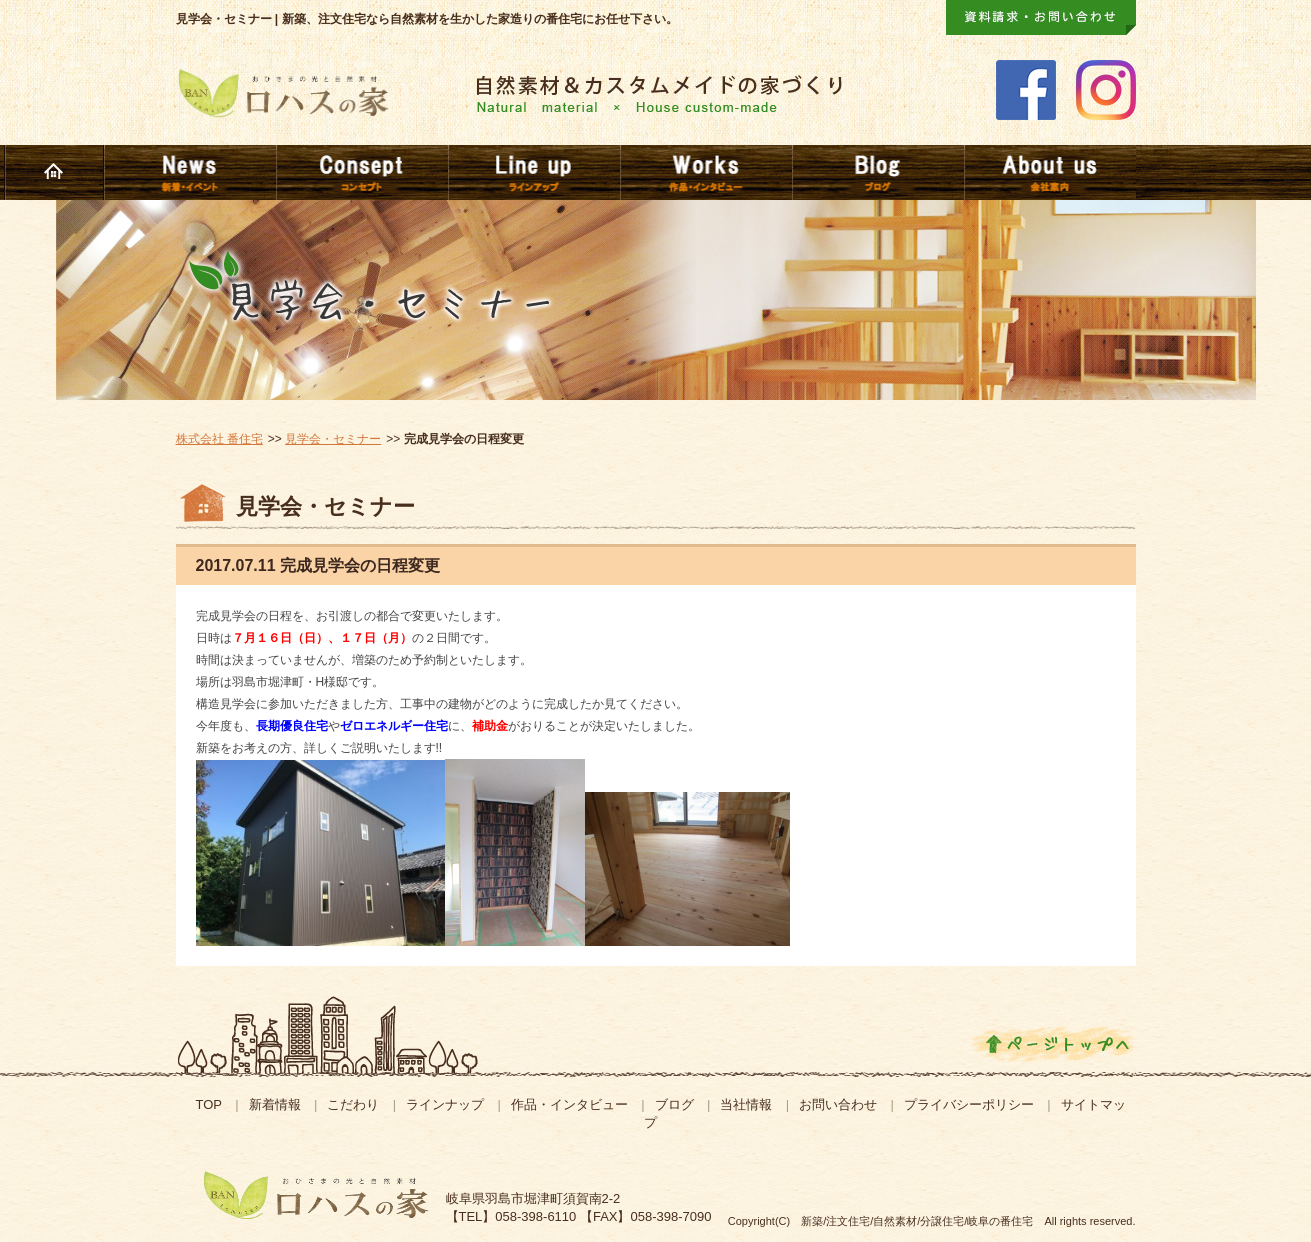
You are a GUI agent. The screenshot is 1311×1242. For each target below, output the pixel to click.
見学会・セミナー (333, 439)
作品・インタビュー (569, 1104)
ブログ (674, 1104)
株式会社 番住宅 (219, 439)
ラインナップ (445, 1104)
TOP (208, 1104)
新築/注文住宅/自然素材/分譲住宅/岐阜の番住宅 (917, 1221)
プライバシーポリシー (969, 1104)
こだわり (353, 1104)
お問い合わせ (838, 1104)
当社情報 (746, 1104)
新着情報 (275, 1104)
